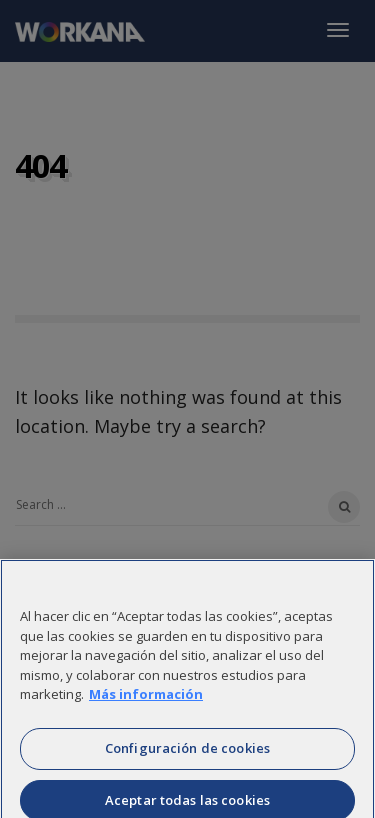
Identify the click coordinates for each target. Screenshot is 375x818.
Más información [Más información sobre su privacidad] (146, 698)
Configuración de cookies (187, 752)
